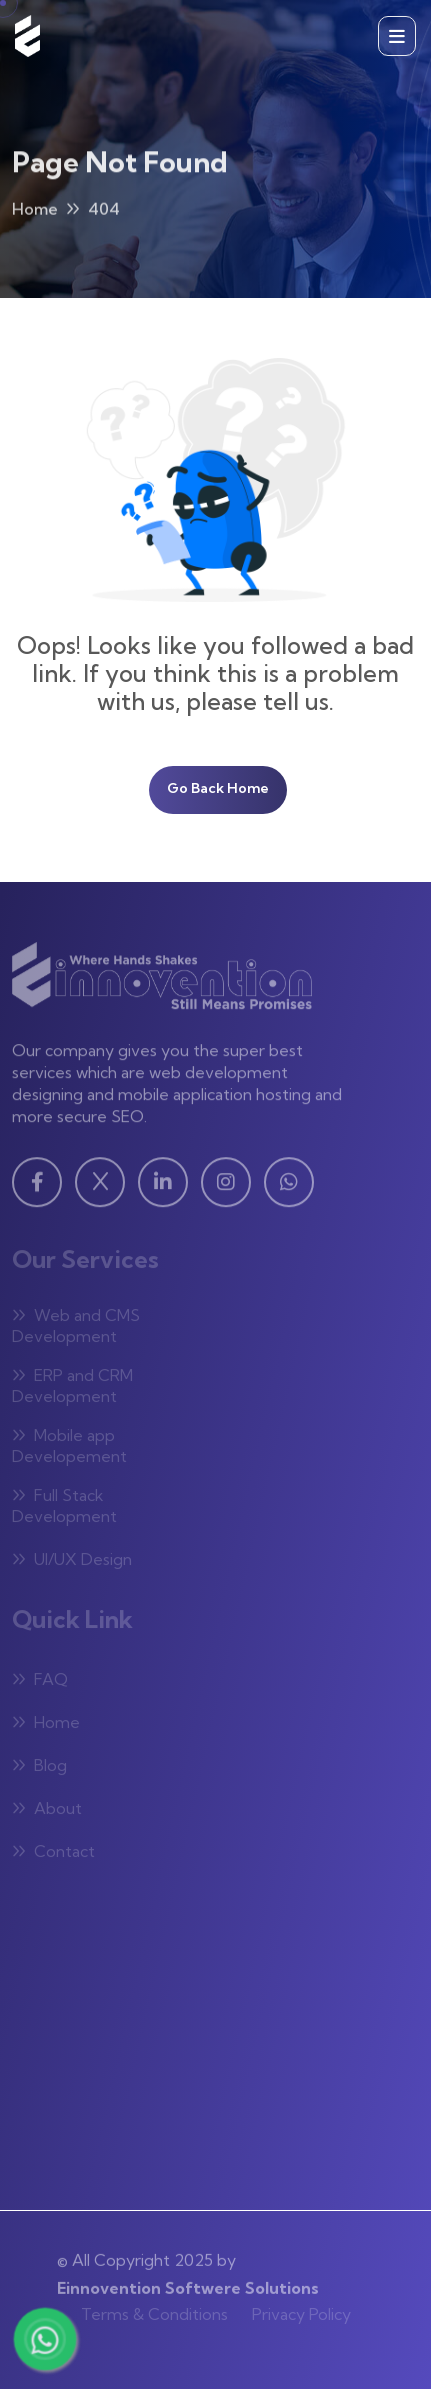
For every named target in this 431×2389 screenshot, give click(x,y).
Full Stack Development (64, 1508)
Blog (39, 1768)
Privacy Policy (301, 2310)
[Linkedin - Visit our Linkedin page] (163, 1187)
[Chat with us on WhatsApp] (44, 2338)
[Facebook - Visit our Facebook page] (37, 1187)
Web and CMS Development (76, 1328)
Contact (53, 1854)
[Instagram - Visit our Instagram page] (226, 1187)
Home (35, 212)
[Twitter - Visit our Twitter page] (100, 1187)
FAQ (40, 1682)
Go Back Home (218, 788)
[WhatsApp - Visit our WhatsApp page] (289, 1187)
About (47, 1811)
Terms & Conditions (154, 2310)
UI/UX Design (72, 1562)
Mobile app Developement (69, 1448)
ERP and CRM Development (72, 1388)
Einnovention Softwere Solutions (188, 2282)
